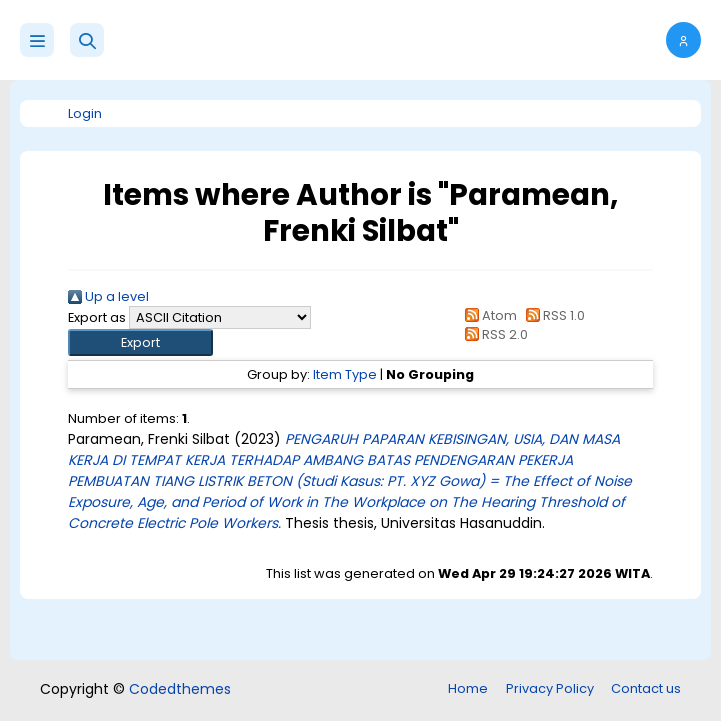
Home (468, 688)
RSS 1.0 (552, 315)
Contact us (646, 688)
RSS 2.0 (493, 334)
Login (85, 113)
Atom (488, 315)
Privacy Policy (550, 688)
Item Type (345, 374)
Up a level (108, 296)
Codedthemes (180, 689)
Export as (97, 317)
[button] (87, 40)
